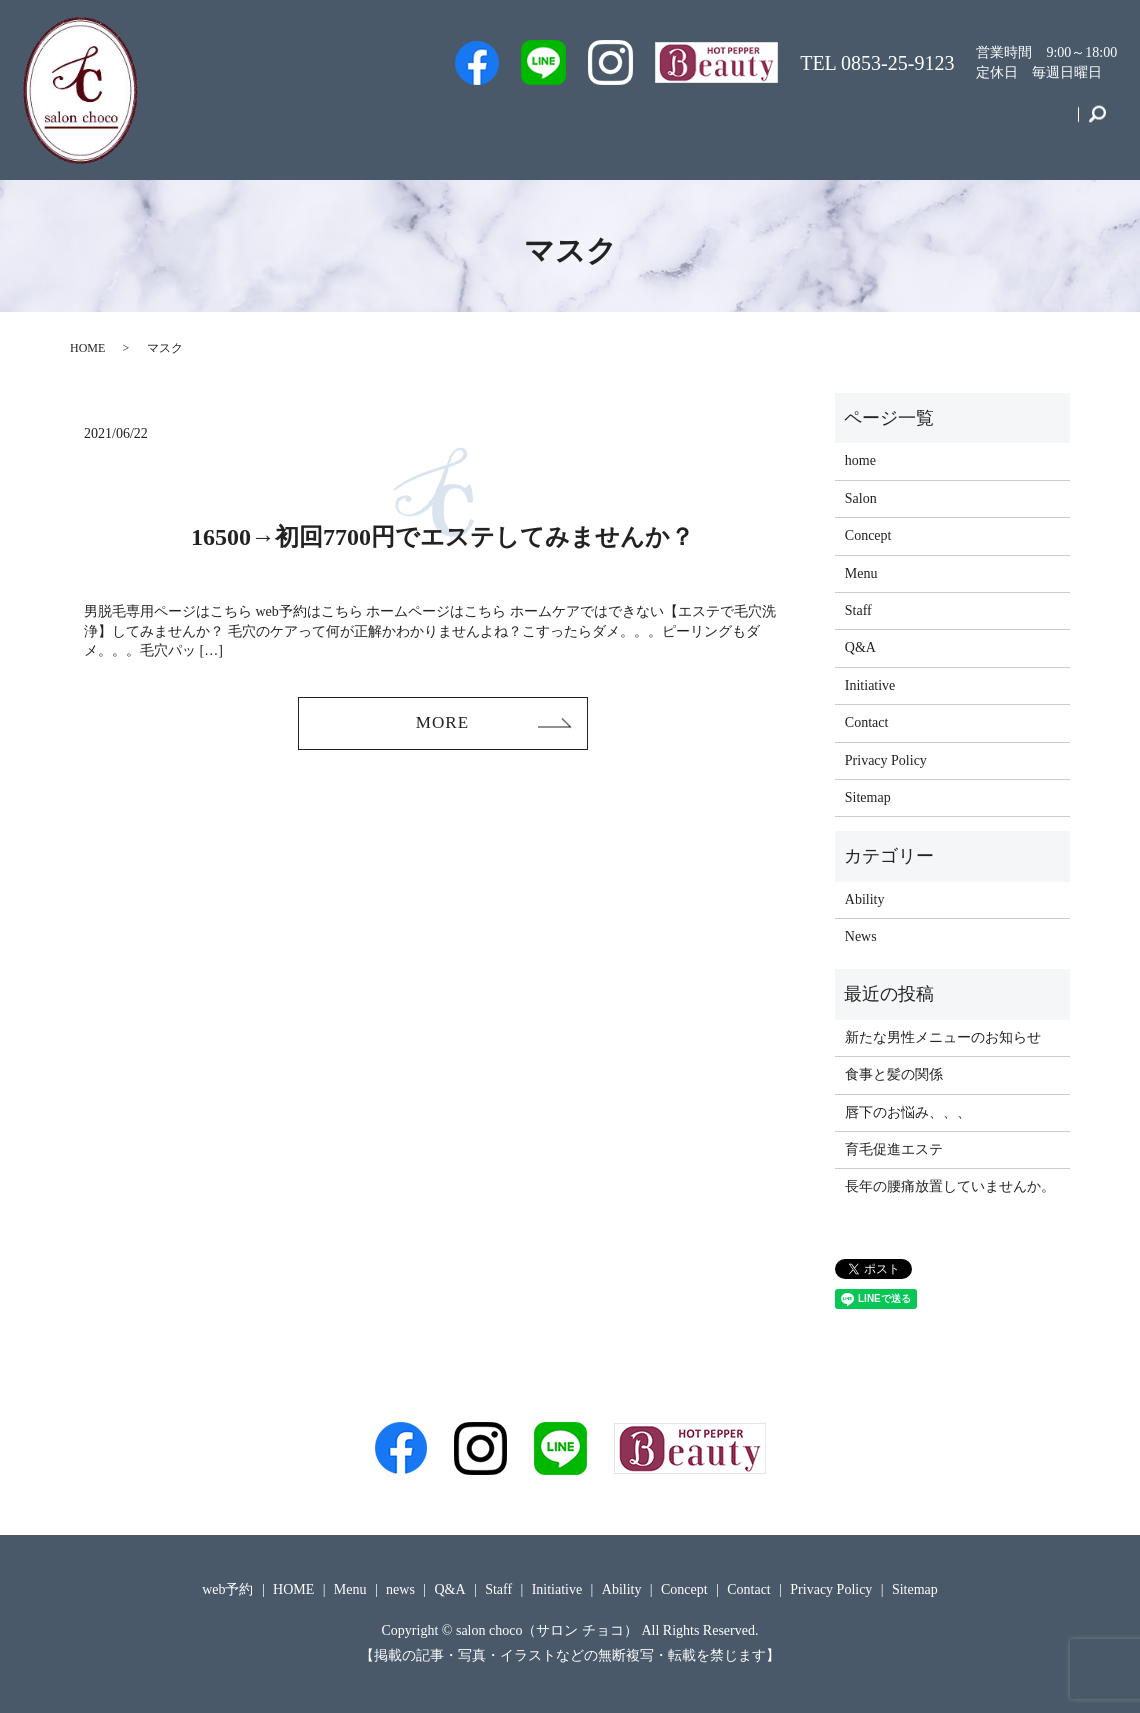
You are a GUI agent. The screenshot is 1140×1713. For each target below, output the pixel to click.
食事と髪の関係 (894, 1074)
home (860, 460)
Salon (642, 123)
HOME (87, 348)
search (1097, 124)
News (861, 936)
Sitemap (868, 797)
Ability (865, 899)
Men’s (412, 123)
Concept (952, 123)
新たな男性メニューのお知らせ (943, 1037)
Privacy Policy (886, 760)
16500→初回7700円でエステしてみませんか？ (442, 537)
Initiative (864, 123)
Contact (1037, 123)
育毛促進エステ (894, 1149)
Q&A (712, 123)
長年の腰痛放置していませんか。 (950, 1186)
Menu (783, 123)
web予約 (494, 123)
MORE (442, 724)
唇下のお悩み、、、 (908, 1112)
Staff (573, 123)
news (400, 1589)
